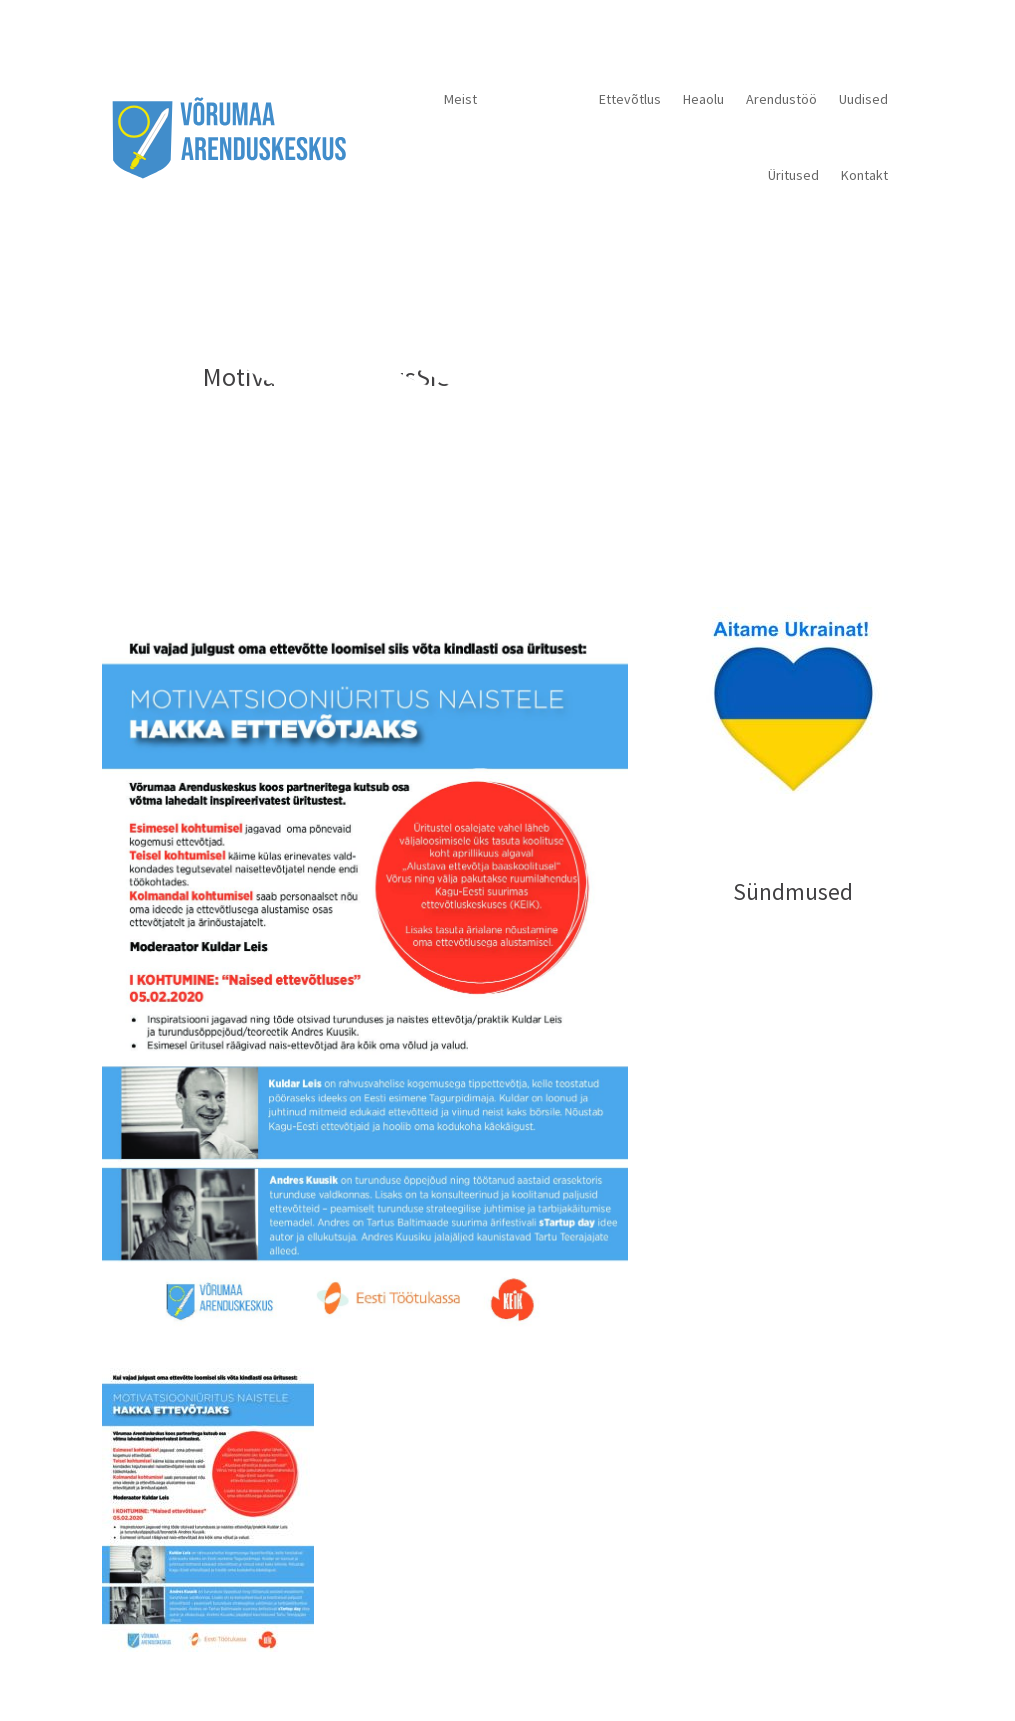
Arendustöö (781, 99)
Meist (460, 99)
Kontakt (864, 175)
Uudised (863, 99)
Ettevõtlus (630, 99)
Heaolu (703, 99)
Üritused (793, 175)
